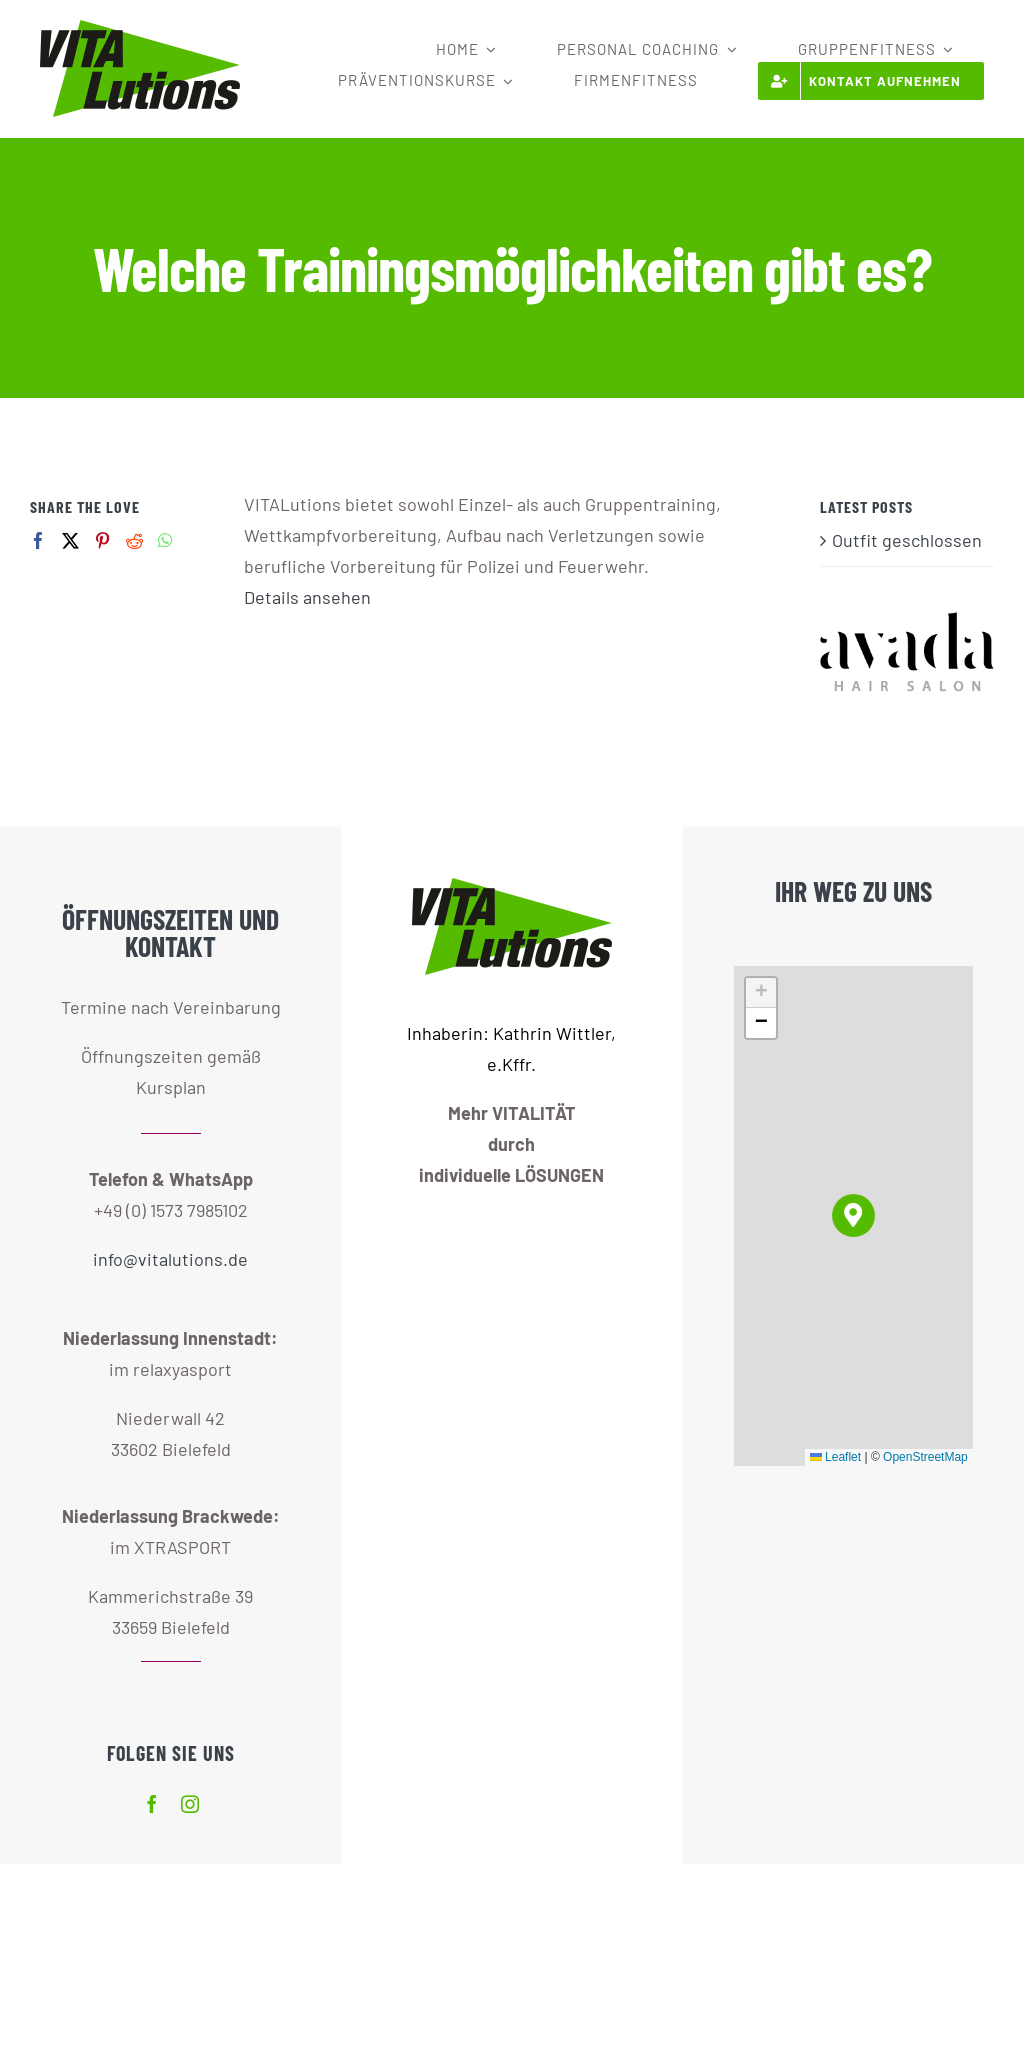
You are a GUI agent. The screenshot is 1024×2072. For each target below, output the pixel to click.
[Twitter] (70, 540)
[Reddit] (134, 540)
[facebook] (152, 1804)
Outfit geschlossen (907, 540)
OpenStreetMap (925, 1457)
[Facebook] (38, 540)
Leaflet (835, 1457)
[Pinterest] (102, 540)
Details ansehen (307, 597)
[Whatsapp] (165, 540)
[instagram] (190, 1804)
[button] (853, 1215)
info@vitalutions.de (170, 1259)
